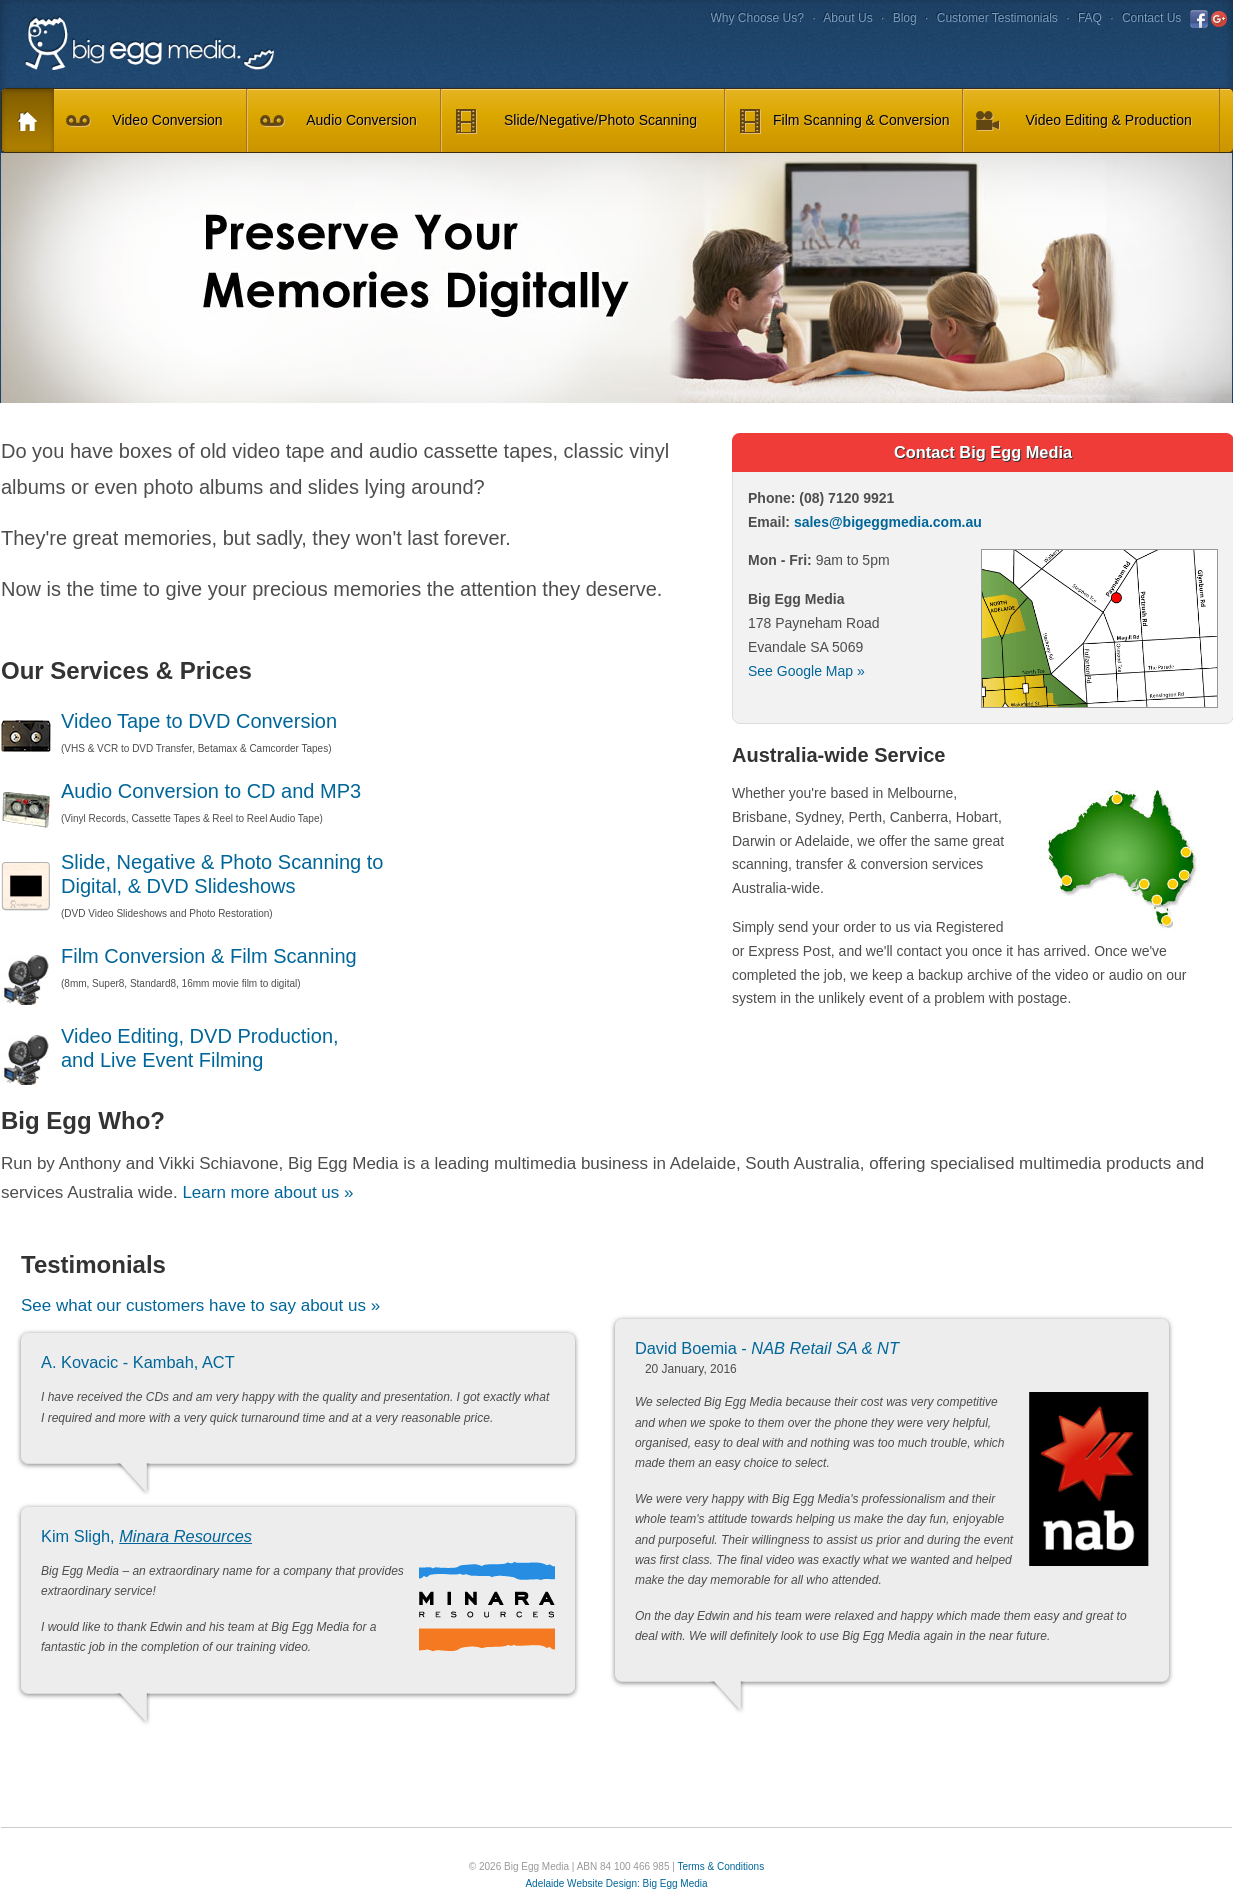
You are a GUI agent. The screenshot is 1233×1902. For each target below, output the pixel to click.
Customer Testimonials (997, 18)
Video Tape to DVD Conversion (169, 722)
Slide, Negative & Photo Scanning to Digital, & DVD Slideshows (192, 875)
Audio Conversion (338, 121)
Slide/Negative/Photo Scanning (575, 121)
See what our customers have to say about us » (200, 1305)
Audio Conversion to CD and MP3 (181, 792)
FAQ (1090, 18)
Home (20, 121)
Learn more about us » (267, 1192)
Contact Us (1151, 18)
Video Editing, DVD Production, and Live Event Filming (170, 1049)
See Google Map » (806, 671)
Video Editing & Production (1084, 121)
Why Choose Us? (757, 18)
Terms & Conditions (720, 1866)
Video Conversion (144, 121)
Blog (905, 18)
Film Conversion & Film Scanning (179, 957)
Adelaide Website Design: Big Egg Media (616, 1883)
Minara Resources (185, 1536)
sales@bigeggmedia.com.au (888, 522)
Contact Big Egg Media (983, 452)
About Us (847, 18)
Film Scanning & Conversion (844, 121)
